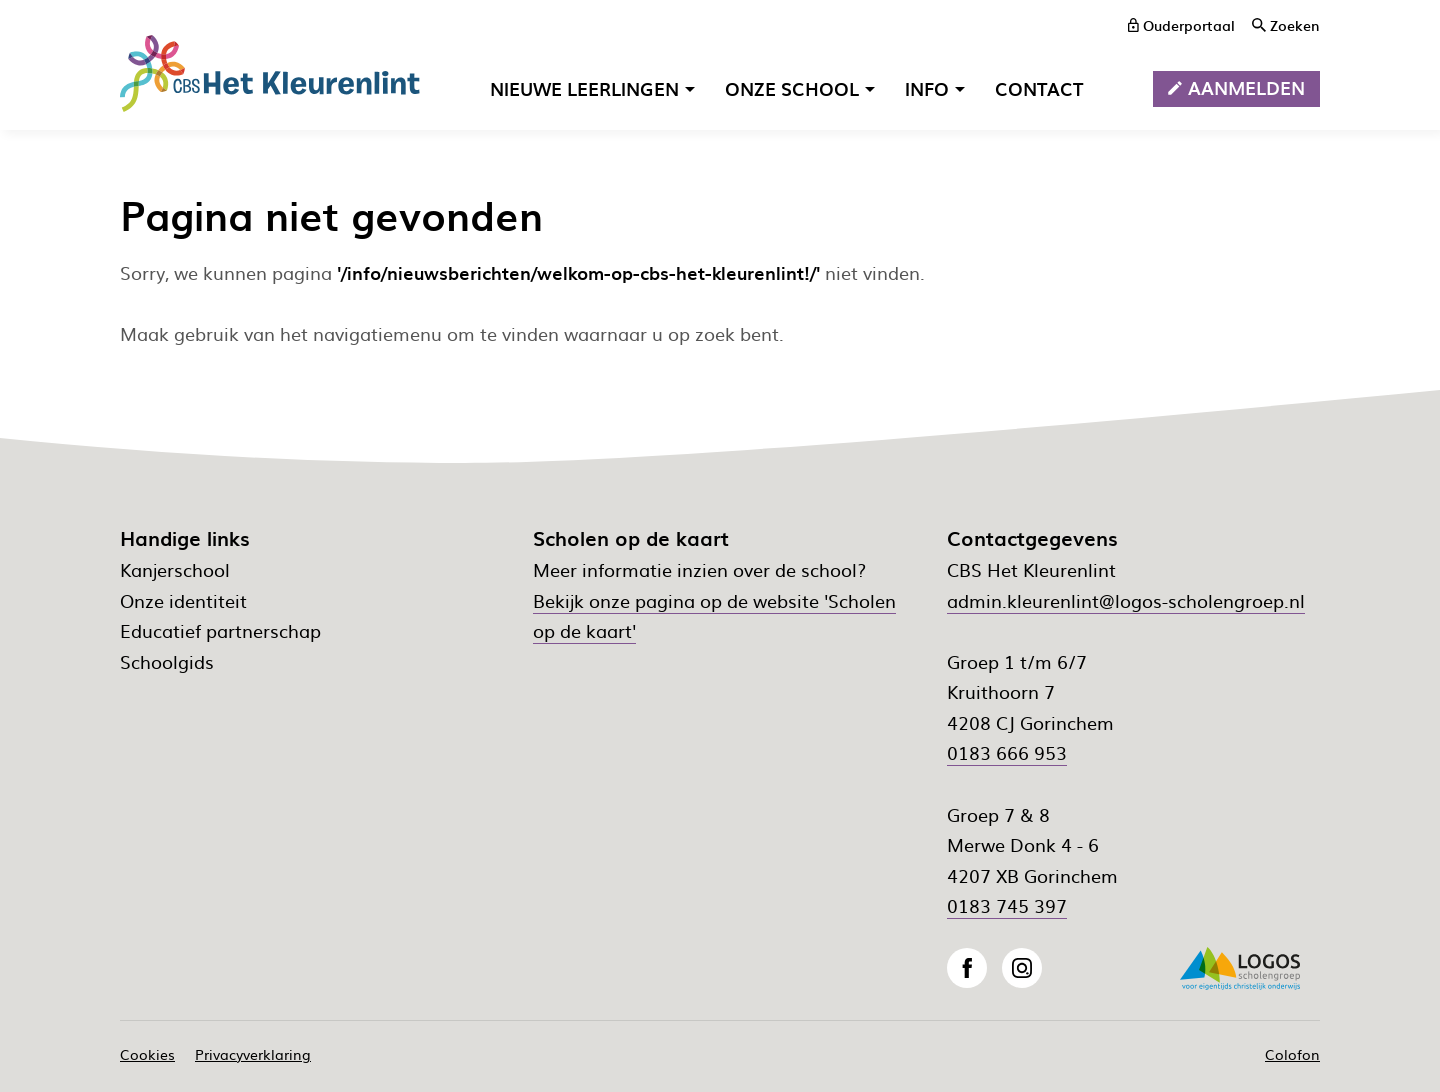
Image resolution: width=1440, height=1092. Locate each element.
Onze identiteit (183, 600)
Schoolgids (167, 661)
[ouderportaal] (1181, 25)
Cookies (147, 1054)
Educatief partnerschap (220, 630)
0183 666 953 (1007, 752)
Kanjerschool (175, 569)
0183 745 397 (1007, 905)
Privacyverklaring (253, 1054)
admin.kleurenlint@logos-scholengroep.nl (1126, 600)
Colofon (1292, 1054)
